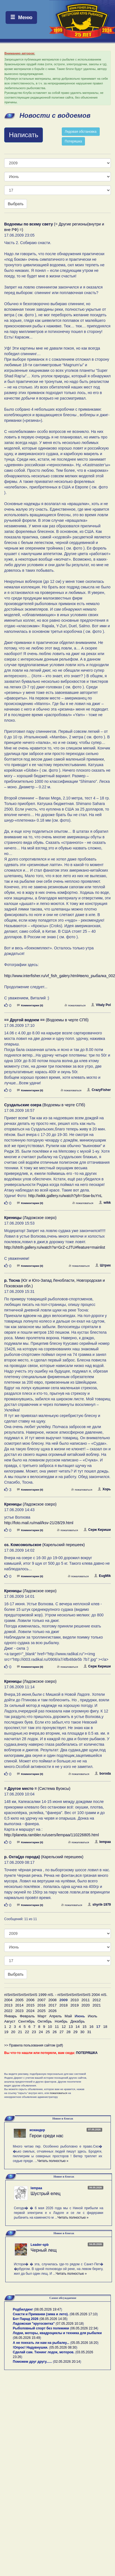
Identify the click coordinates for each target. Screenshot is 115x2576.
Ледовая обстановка (81, 132)
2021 (96, 2005)
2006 (30, 2000)
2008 (52, 2000)
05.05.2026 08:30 (63, 2347)
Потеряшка (73, 141)
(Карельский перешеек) (44, 1544)
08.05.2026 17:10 (84, 2314)
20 (13, 2032)
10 (50, 2027)
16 (91, 2027)
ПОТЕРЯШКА (87, 2053)
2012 (96, 2000)
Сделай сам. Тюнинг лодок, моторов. (44, 2352)
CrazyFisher (99, 1090)
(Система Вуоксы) (37, 1788)
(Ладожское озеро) (30, 1217)
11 (57, 2027)
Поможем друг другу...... (32, 2362)
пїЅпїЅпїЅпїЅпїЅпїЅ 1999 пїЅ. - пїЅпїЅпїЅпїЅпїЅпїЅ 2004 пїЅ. (55, 1995)
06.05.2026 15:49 (27, 2338)
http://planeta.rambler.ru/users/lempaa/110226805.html (51, 1835)
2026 (52, 2011)
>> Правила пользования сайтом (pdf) (33, 2045)
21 (20, 2032)
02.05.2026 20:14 (67, 2362)
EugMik (102, 1576)
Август (9, 2021)
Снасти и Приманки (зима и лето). (40, 2314)
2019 (74, 2005)
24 (41, 2032)
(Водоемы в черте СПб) (46, 1020)
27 (62, 2032)
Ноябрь (61, 2021)
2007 (41, 2000)
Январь (10, 2016)
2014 (19, 2005)
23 (34, 2032)
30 (82, 2032)
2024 (30, 2011)
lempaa (103, 1842)
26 (55, 2032)
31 (89, 2032)
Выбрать (15, 204)
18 (105, 2027)
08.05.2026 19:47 (48, 2309)
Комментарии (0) (30, 1005)
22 (27, 2032)
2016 (41, 2005)
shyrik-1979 (99, 1905)
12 (64, 2027)
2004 (8, 2000)
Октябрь (45, 2021)
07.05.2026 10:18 (70, 2324)
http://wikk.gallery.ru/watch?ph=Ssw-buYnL (65, 1195)
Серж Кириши (97, 1530)
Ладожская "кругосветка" (34, 2324)
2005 (19, 2000)
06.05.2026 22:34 (84, 2328)
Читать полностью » (52, 2161)
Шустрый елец (45, 2193)
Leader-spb (40, 2245)
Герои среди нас (46, 2135)
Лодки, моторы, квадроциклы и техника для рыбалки (57, 2333)
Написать (23, 135)
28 (68, 2032)
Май (68, 2016)
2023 (19, 2011)
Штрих (103, 1265)
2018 (63, 2005)
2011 (86, 2000)
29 (75, 2032)
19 (6, 2032)
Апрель (55, 2016)
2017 (52, 2005)
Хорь (104, 1489)
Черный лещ (44, 2250)
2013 (8, 2005)
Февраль (27, 2016)
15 (84, 2027)
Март (42, 2016)
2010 (74, 2000)
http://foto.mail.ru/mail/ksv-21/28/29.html (38, 1523)
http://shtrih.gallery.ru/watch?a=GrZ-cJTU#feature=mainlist (54, 1247)
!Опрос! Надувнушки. (30, 2347)
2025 (41, 2011)
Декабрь (77, 2021)
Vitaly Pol (101, 1005)
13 (70, 2027)
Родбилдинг (23, 2309)
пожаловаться (74, 1005)
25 (48, 2032)
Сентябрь (26, 2021)
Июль (92, 2016)
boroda (103, 1773)
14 (77, 2027)
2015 (30, 2005)
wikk (105, 1203)
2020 (86, 2005)
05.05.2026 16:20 (84, 2343)
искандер (37, 2130)
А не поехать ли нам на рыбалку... (41, 2343)
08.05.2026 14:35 (53, 2319)
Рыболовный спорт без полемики (41, 2328)
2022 (8, 2011)
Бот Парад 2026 (25, 2319)
